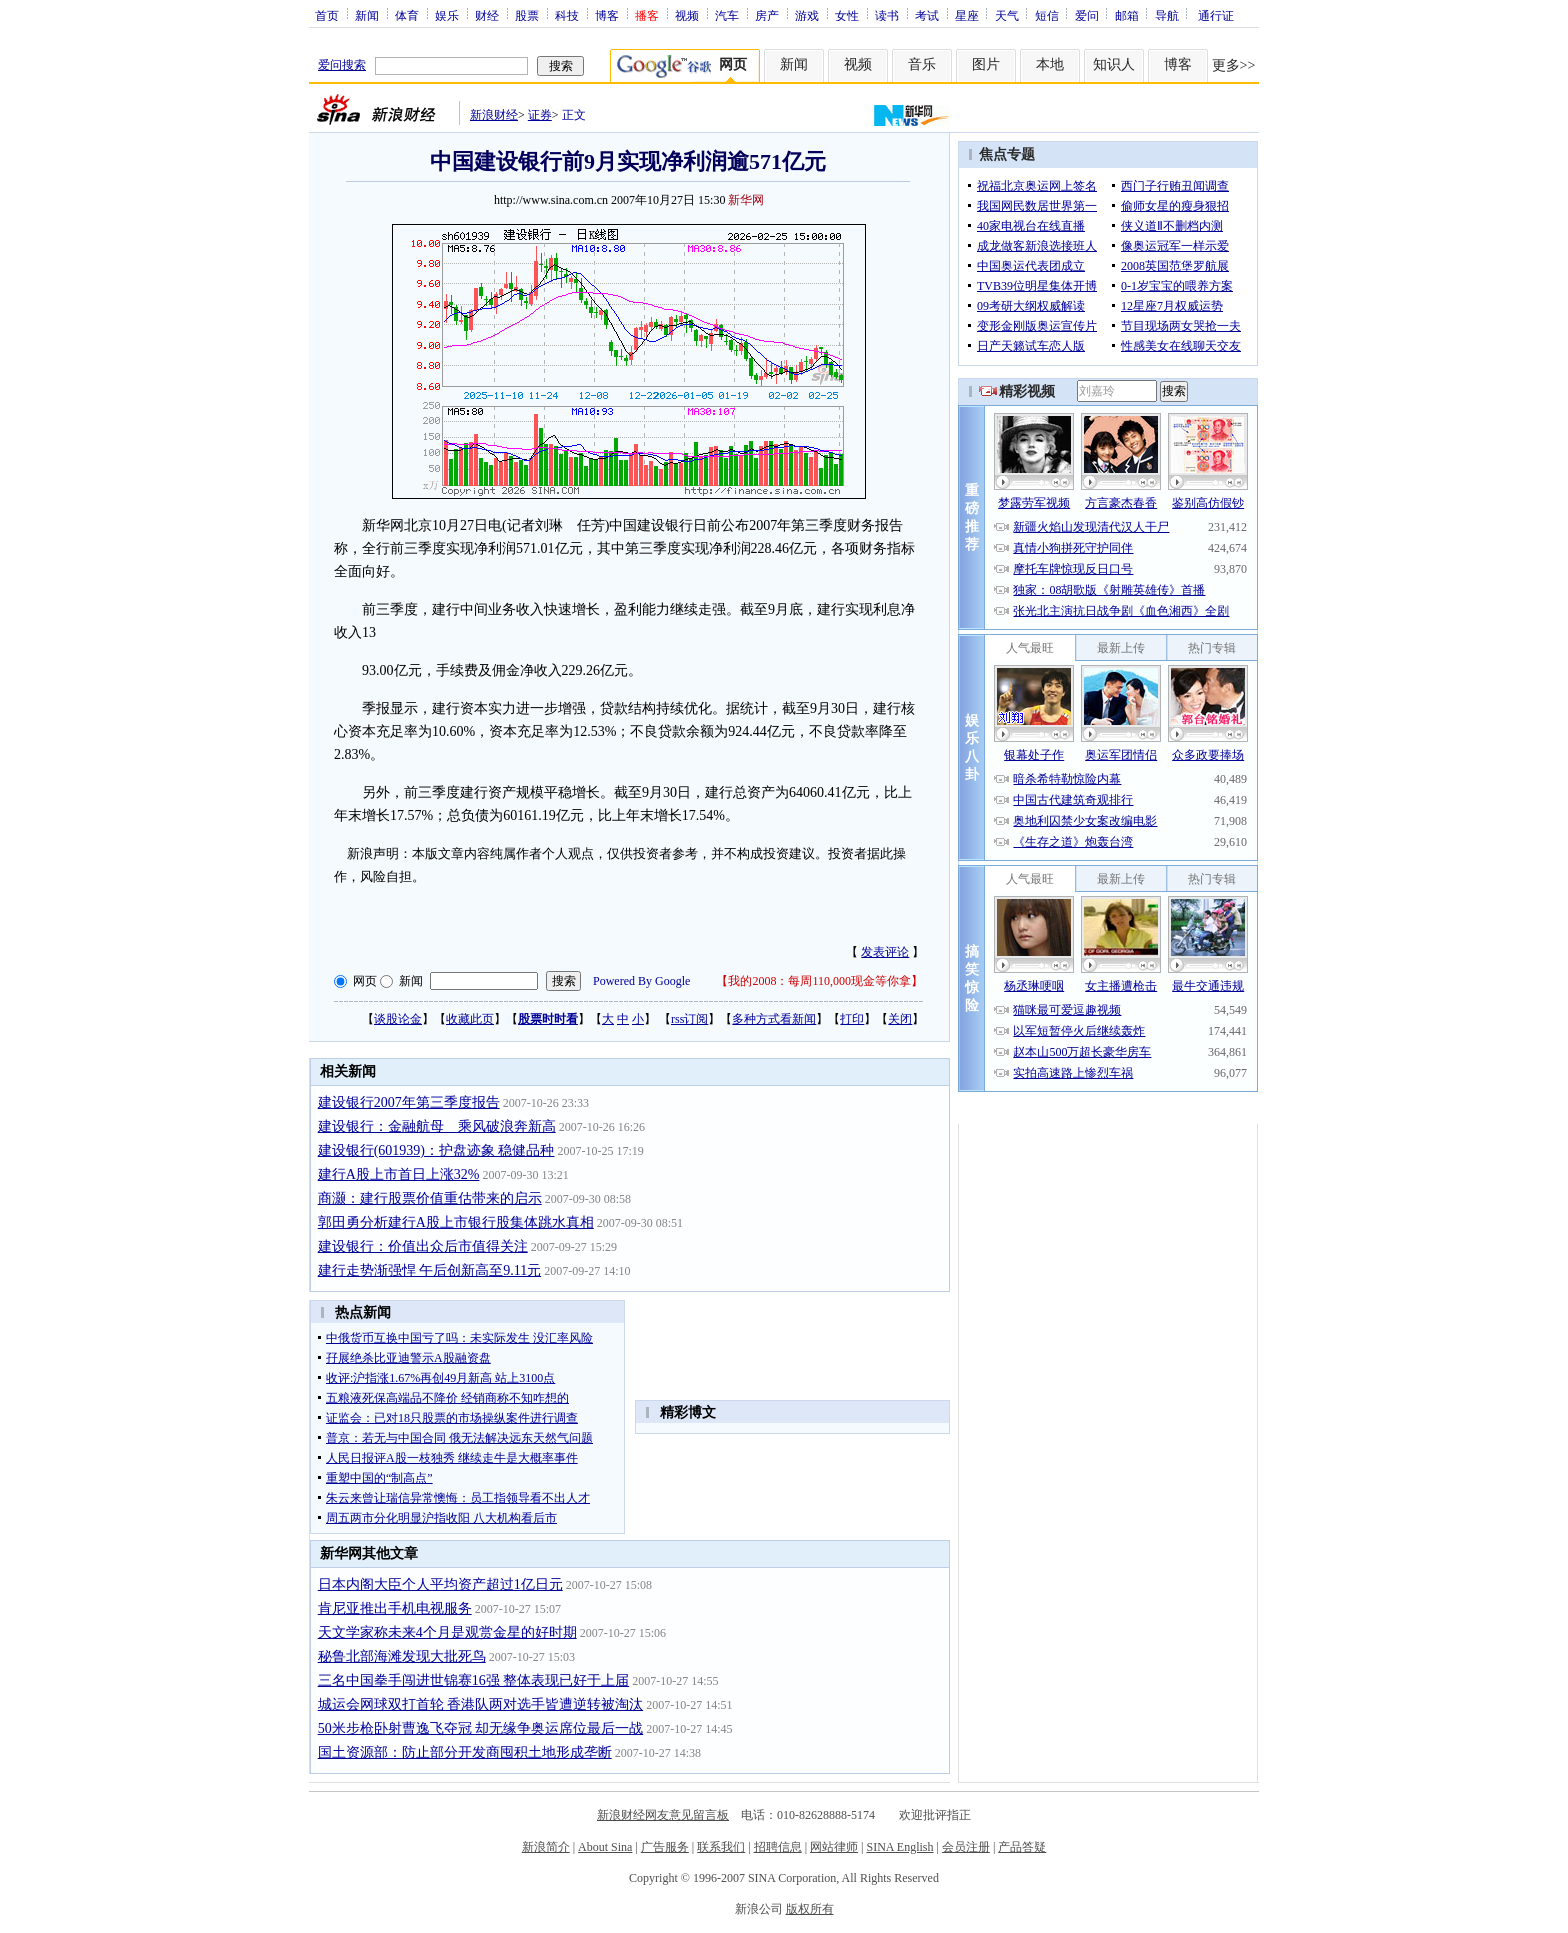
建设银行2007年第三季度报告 (409, 1102)
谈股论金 (398, 1019)
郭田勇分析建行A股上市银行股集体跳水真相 (456, 1222)
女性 (847, 15)
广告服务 (665, 1847)
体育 (407, 15)
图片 (986, 64)
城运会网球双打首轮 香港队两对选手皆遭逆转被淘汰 (481, 1704)
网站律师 (834, 1847)
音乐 (922, 64)
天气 (1007, 15)
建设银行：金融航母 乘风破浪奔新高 (437, 1126)
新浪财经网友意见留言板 (663, 1815)
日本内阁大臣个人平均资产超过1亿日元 (440, 1584)
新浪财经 (494, 115)
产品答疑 (1022, 1847)
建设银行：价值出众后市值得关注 (423, 1246)
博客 (607, 15)
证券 (540, 115)
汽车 (727, 15)
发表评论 (885, 952)
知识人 (1114, 64)
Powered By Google (641, 981)
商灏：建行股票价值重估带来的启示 (430, 1198)
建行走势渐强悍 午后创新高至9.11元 (429, 1270)
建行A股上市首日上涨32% (399, 1174)
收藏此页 (470, 1019)
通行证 (1216, 15)
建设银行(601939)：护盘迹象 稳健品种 (436, 1150)
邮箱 (1127, 15)
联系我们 (721, 1847)
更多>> (1234, 65)
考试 (927, 15)
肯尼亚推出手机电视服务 (395, 1608)
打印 (852, 1019)
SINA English (899, 1847)
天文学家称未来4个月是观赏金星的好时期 (447, 1632)
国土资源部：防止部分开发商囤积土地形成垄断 (465, 1752)
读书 (887, 15)
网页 (365, 981)
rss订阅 (689, 1019)
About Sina (605, 1847)
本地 (1050, 64)
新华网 (746, 200)
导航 (1167, 15)
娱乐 (447, 15)
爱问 (1087, 15)
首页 (327, 15)
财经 (487, 15)
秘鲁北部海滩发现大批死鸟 (402, 1656)
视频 (687, 15)
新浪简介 (546, 1847)
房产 (767, 15)
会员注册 (966, 1847)
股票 (527, 15)
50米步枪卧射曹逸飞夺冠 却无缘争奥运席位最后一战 (481, 1728)
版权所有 (810, 1909)
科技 (567, 15)
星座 (967, 15)
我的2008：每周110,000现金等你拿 (819, 981)
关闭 (900, 1019)
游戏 (807, 15)
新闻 (367, 15)
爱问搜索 (342, 65)
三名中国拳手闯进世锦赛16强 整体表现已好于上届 (474, 1680)
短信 (1047, 15)
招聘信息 (778, 1847)
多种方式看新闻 (774, 1019)
